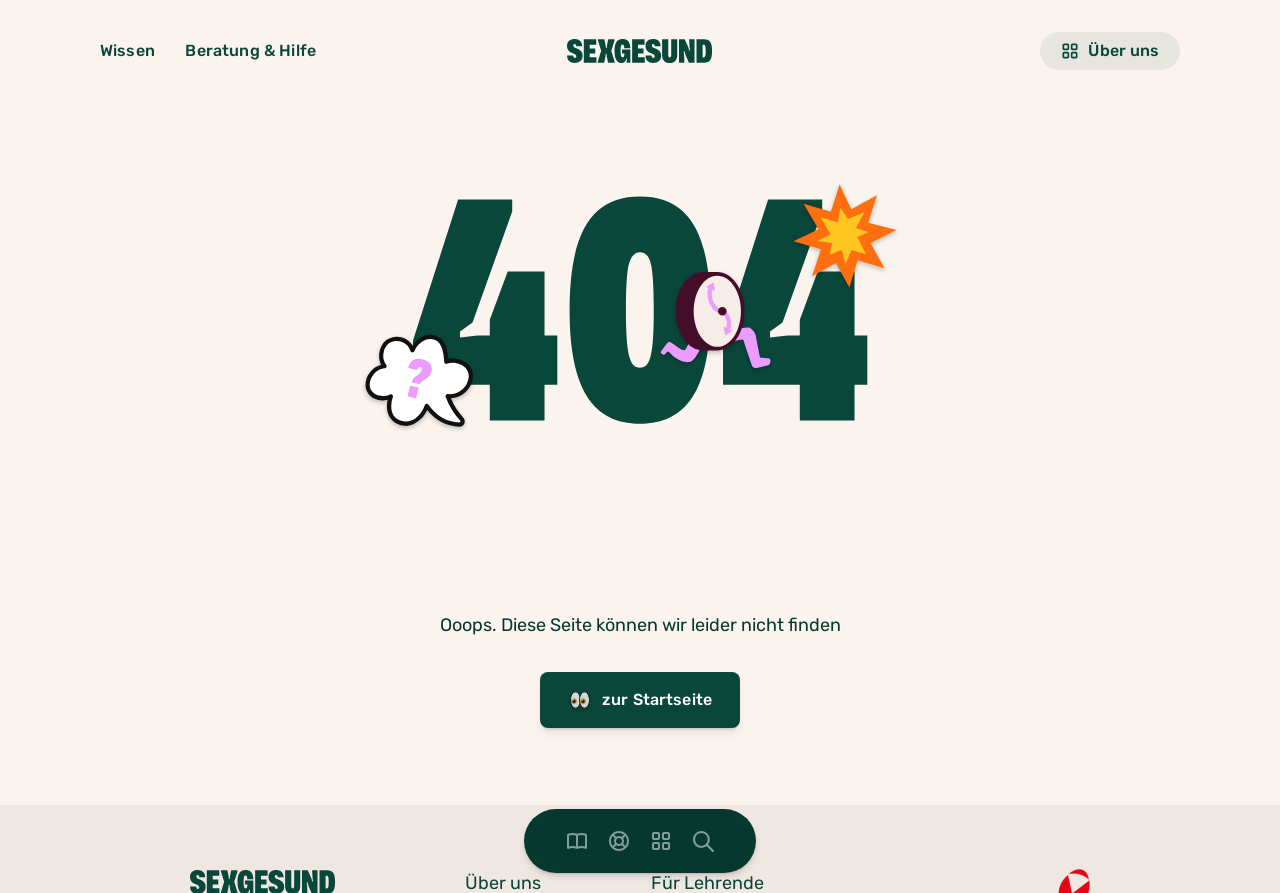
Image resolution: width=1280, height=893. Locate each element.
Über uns (1109, 51)
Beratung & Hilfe (250, 50)
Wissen (127, 50)
